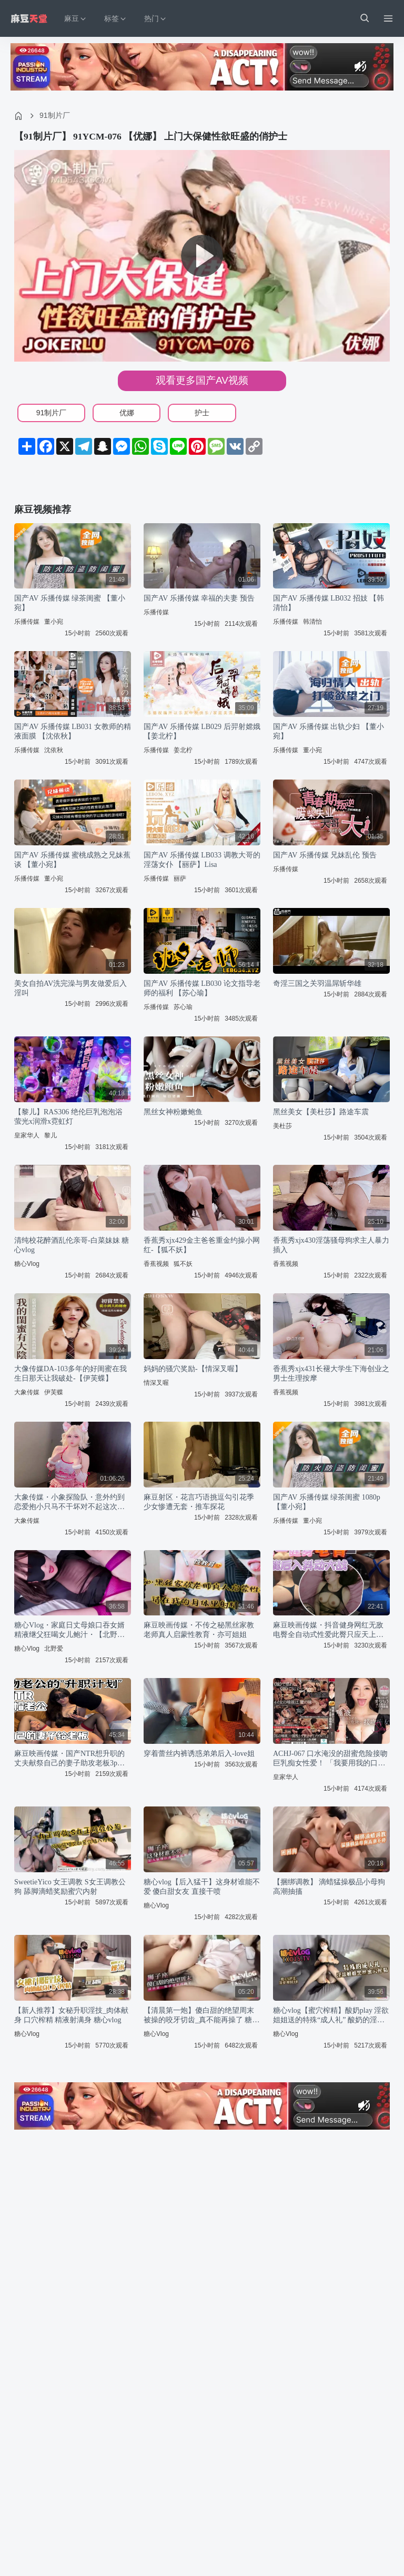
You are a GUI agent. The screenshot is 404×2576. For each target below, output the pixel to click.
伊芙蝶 (53, 1392)
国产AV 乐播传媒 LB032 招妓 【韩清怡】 (328, 603)
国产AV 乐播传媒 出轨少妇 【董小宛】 (328, 731)
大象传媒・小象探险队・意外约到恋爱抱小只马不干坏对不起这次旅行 (69, 1502)
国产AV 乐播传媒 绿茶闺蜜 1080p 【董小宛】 (326, 1502)
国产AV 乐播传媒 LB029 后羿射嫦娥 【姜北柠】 (202, 731)
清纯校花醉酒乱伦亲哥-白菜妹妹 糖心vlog (71, 1245)
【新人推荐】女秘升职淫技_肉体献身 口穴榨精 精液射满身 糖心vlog (71, 2015)
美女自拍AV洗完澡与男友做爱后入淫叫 (70, 988)
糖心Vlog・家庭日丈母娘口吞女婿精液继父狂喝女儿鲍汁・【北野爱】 (69, 1630)
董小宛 (53, 621)
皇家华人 (26, 1135)
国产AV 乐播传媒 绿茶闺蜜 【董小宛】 (69, 603)
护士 (202, 412)
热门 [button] (155, 18)
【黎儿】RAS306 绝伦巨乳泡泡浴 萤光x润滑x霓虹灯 (68, 1116)
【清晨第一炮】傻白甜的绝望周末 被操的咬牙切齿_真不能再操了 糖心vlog (202, 2015)
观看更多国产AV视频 (202, 380)
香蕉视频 (156, 1263)
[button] (364, 18)
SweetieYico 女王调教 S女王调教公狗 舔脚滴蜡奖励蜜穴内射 (70, 1886)
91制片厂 (54, 115)
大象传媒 (26, 1392)
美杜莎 (282, 1126)
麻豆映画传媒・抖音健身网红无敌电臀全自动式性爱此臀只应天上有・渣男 (328, 1630)
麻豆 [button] (75, 18)
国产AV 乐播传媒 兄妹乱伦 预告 (325, 855)
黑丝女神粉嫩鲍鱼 (173, 1112)
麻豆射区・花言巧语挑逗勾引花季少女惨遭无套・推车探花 (199, 1502)
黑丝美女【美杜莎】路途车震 (321, 1112)
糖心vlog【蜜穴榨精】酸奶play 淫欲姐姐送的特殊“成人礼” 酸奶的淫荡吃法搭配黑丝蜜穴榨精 (331, 2015)
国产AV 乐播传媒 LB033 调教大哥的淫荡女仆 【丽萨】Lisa (202, 859)
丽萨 (180, 878)
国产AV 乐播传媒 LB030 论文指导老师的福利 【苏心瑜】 (202, 988)
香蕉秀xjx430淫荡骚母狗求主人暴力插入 (331, 1245)
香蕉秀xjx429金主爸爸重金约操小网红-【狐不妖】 (202, 1245)
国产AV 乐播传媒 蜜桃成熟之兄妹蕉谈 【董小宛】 (72, 859)
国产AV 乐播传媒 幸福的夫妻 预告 (199, 598)
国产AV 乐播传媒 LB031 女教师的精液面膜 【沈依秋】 (72, 731)
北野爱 (53, 1648)
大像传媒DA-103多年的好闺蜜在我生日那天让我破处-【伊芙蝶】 (70, 1373)
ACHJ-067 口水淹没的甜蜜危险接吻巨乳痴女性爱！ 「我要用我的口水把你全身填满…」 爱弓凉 (330, 1759)
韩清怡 (312, 621)
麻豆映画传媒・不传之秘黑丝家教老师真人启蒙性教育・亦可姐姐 (199, 1630)
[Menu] (388, 18)
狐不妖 (183, 1263)
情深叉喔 (156, 1382)
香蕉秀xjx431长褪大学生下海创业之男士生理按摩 (331, 1373)
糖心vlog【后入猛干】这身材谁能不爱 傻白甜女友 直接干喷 (202, 1886)
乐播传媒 (26, 621)
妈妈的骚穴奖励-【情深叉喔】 (193, 1369)
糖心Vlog (26, 1263)
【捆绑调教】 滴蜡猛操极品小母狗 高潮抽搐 (329, 1886)
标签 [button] (115, 18)
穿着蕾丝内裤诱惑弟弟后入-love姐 (199, 1754)
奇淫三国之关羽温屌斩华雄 (317, 983)
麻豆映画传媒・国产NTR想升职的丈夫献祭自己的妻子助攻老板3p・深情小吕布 (69, 1759)
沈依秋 (53, 750)
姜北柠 (183, 750)
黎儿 (50, 1135)
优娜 (126, 412)
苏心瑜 (183, 1007)
